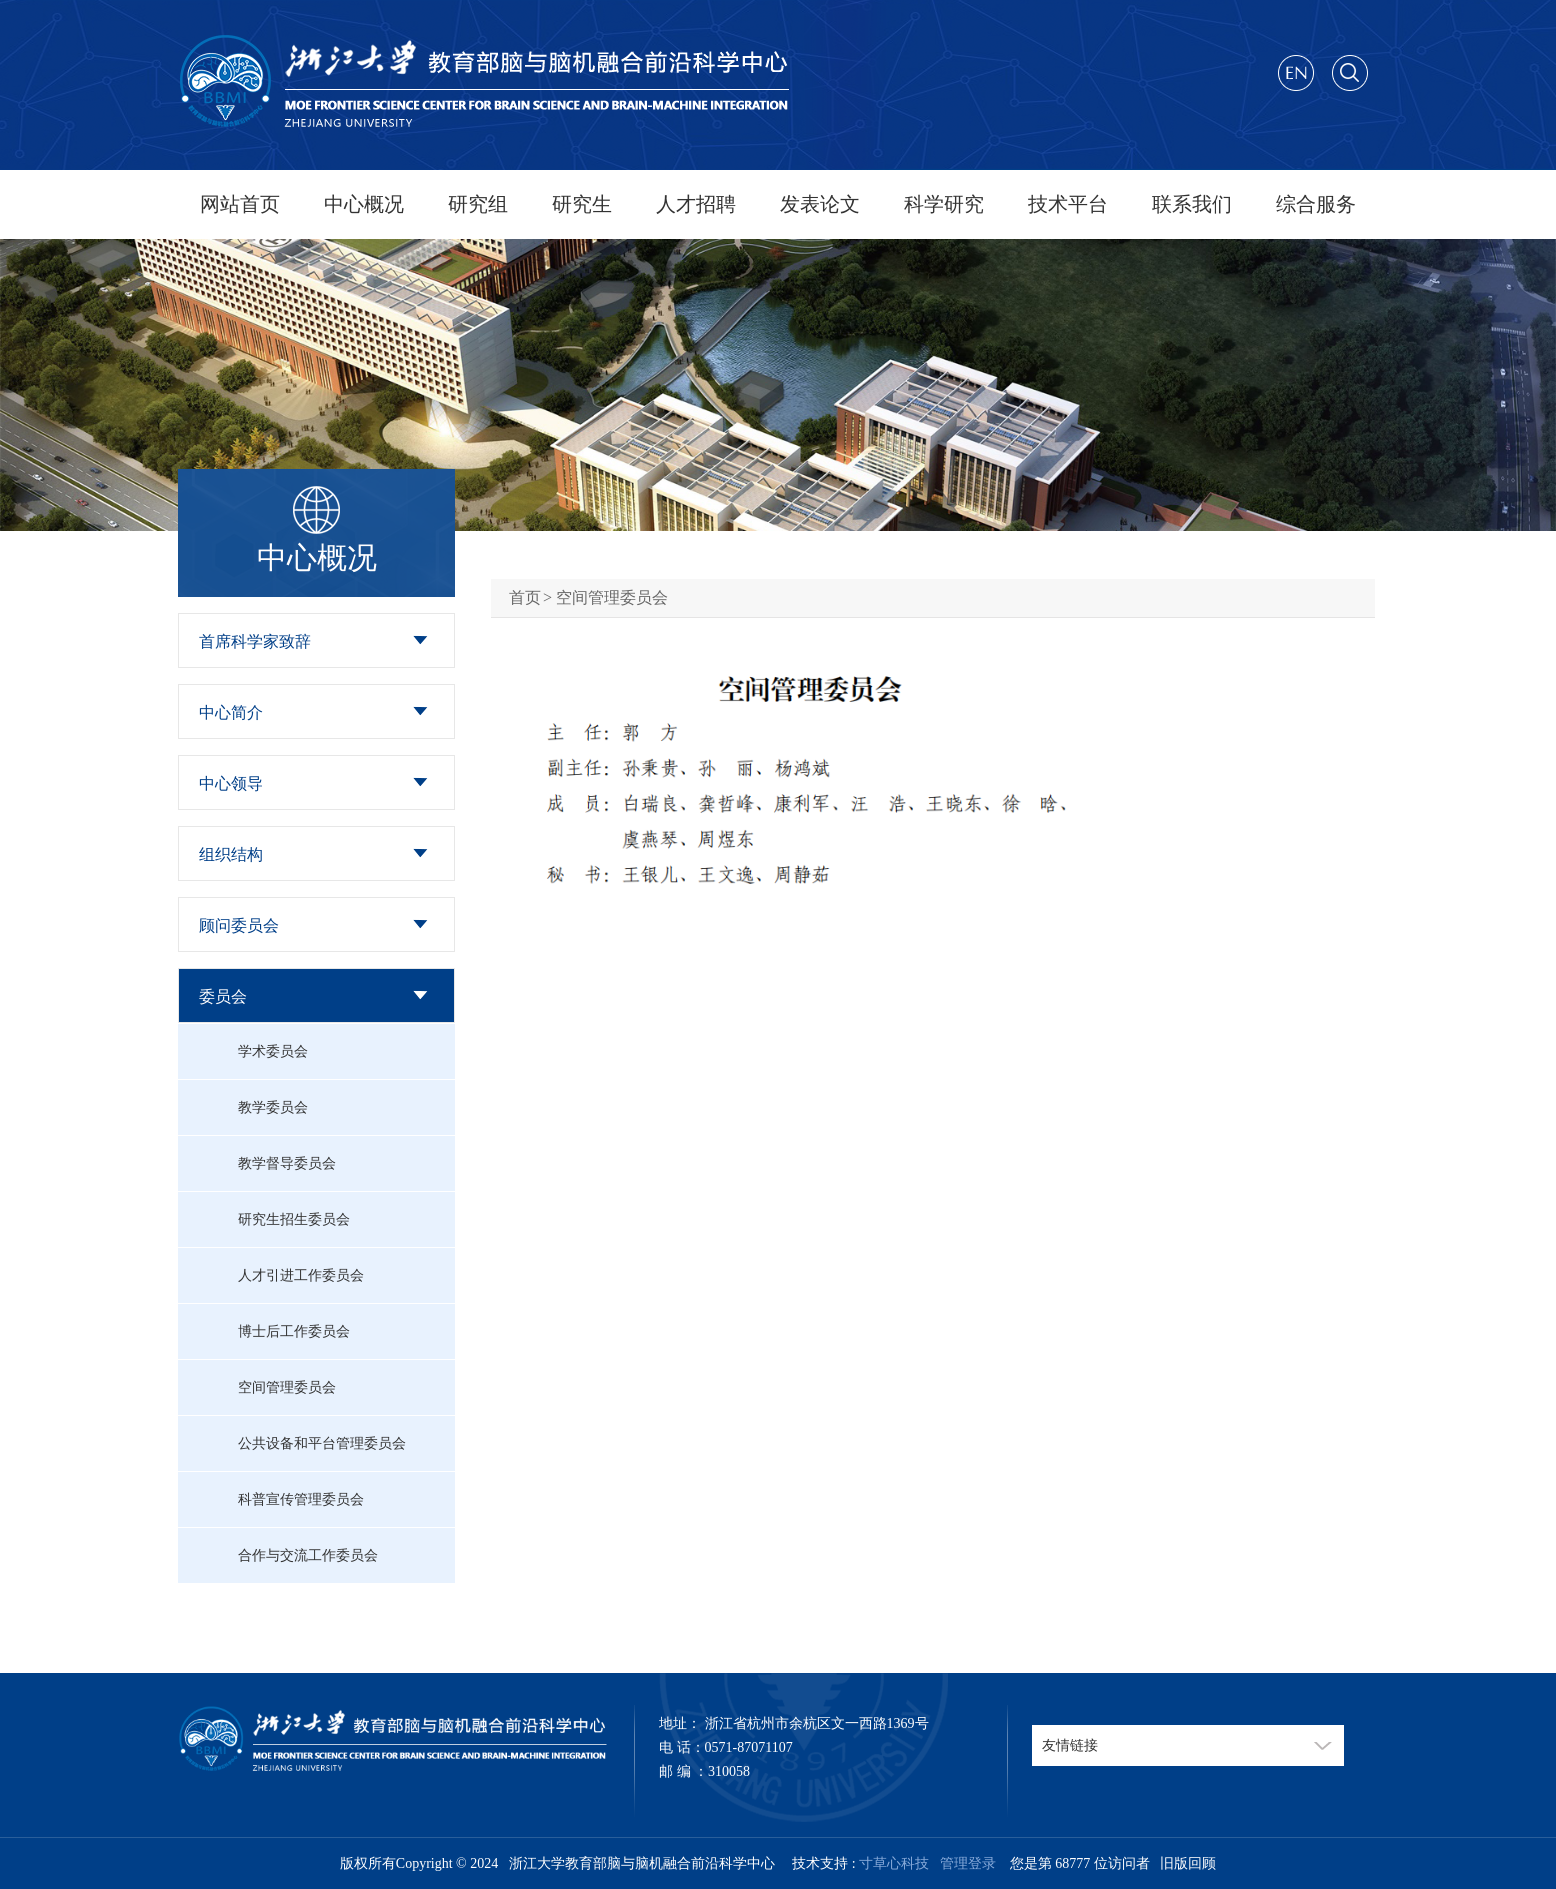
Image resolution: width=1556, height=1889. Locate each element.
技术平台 (1068, 204)
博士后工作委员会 (294, 1331)
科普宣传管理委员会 (301, 1499)
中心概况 (364, 204)
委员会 (223, 996)
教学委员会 (273, 1107)
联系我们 (1192, 204)
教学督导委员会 (287, 1163)
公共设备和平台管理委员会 (322, 1443)
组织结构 (231, 854)
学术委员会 (273, 1051)
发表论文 (820, 204)
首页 (525, 597)
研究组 (478, 204)
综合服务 (1316, 204)
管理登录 (964, 1863)
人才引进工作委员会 (301, 1275)
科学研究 (944, 204)
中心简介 (231, 712)
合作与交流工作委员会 (308, 1555)
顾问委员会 (239, 925)
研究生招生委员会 (294, 1219)
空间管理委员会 (287, 1387)
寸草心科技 (894, 1863)
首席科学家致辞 (255, 641)
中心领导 (231, 783)
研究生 (582, 204)
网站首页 (240, 204)
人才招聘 (696, 204)
